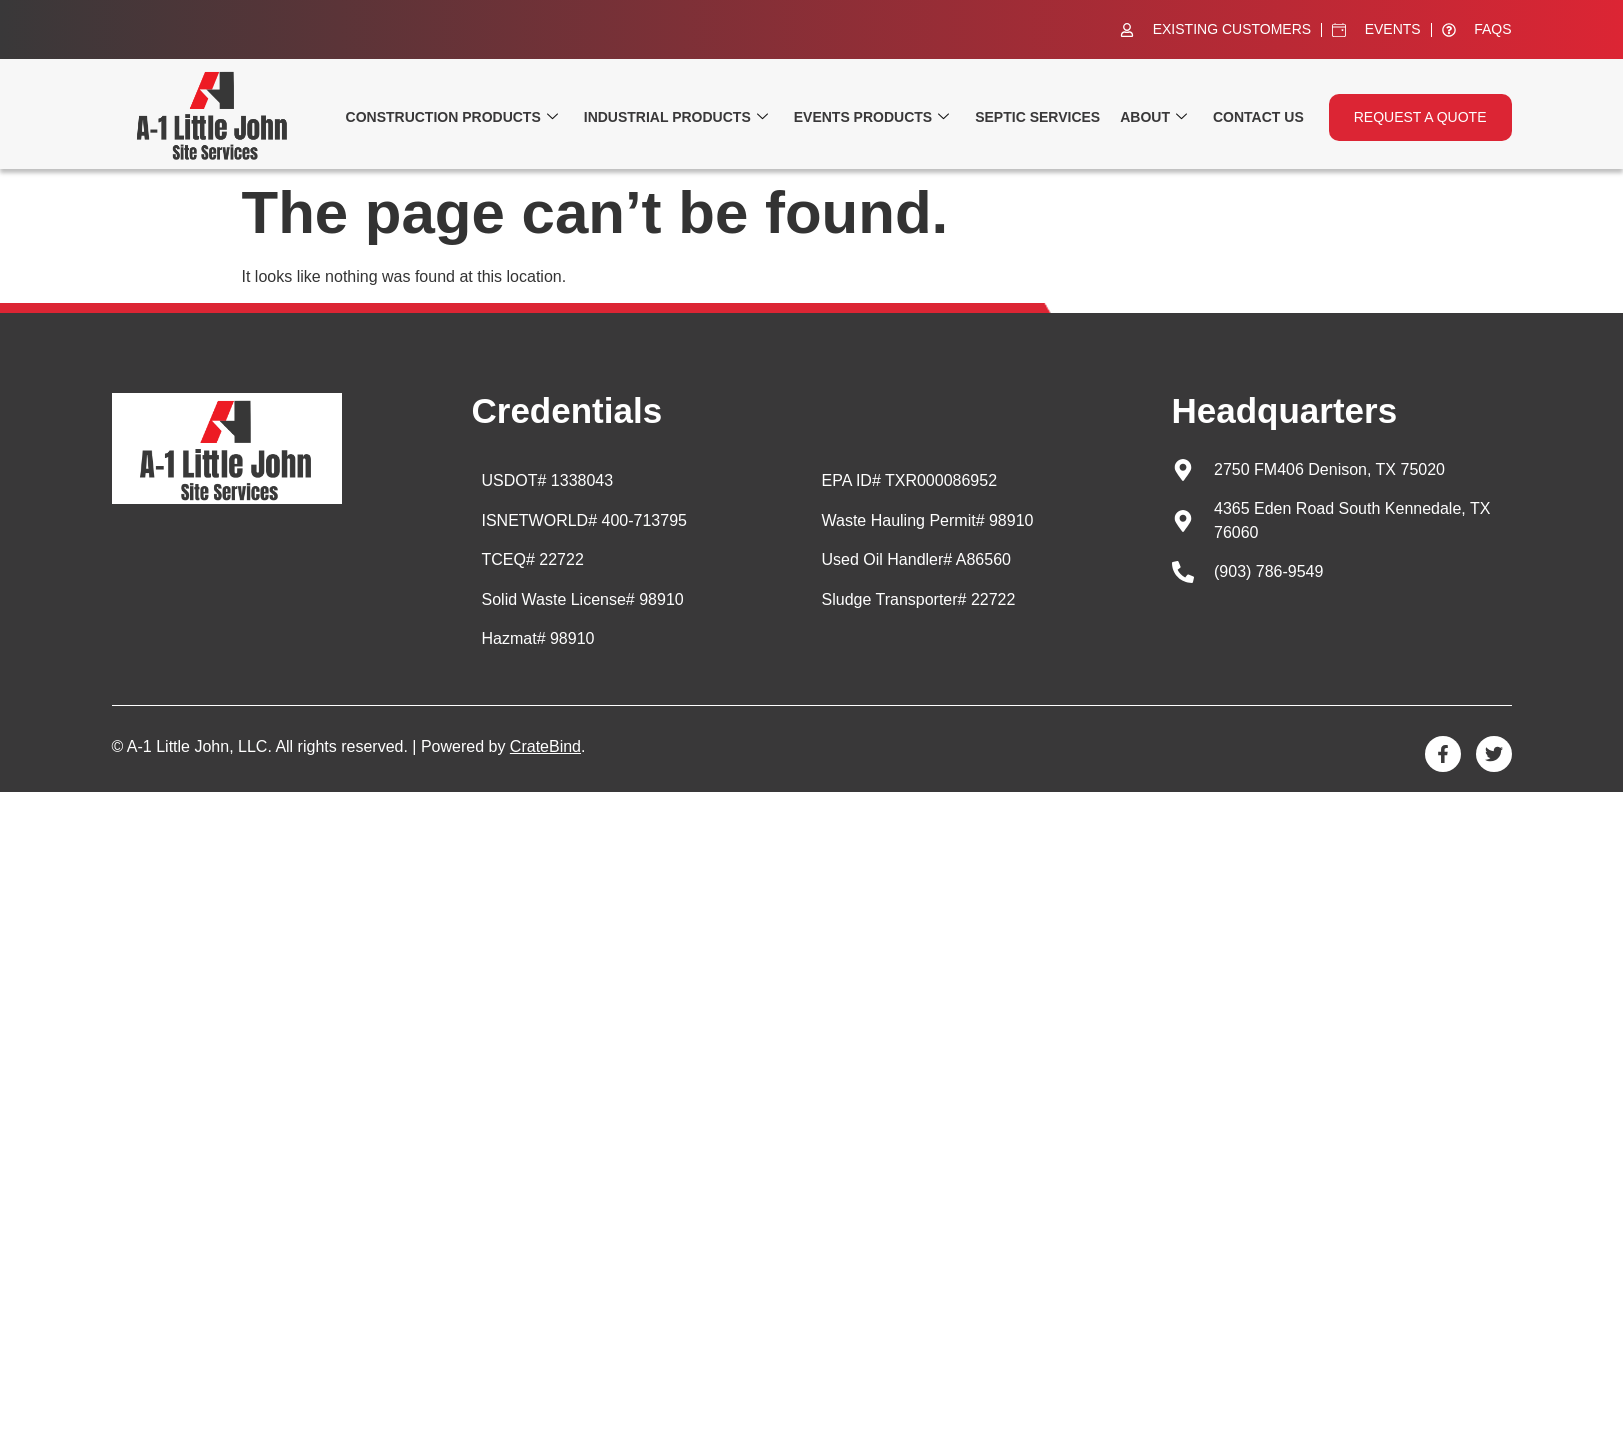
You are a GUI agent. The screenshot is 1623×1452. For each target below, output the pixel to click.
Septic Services (1037, 117)
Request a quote (1420, 117)
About (1153, 117)
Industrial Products (676, 117)
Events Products (871, 117)
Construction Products (452, 117)
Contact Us (1258, 117)
